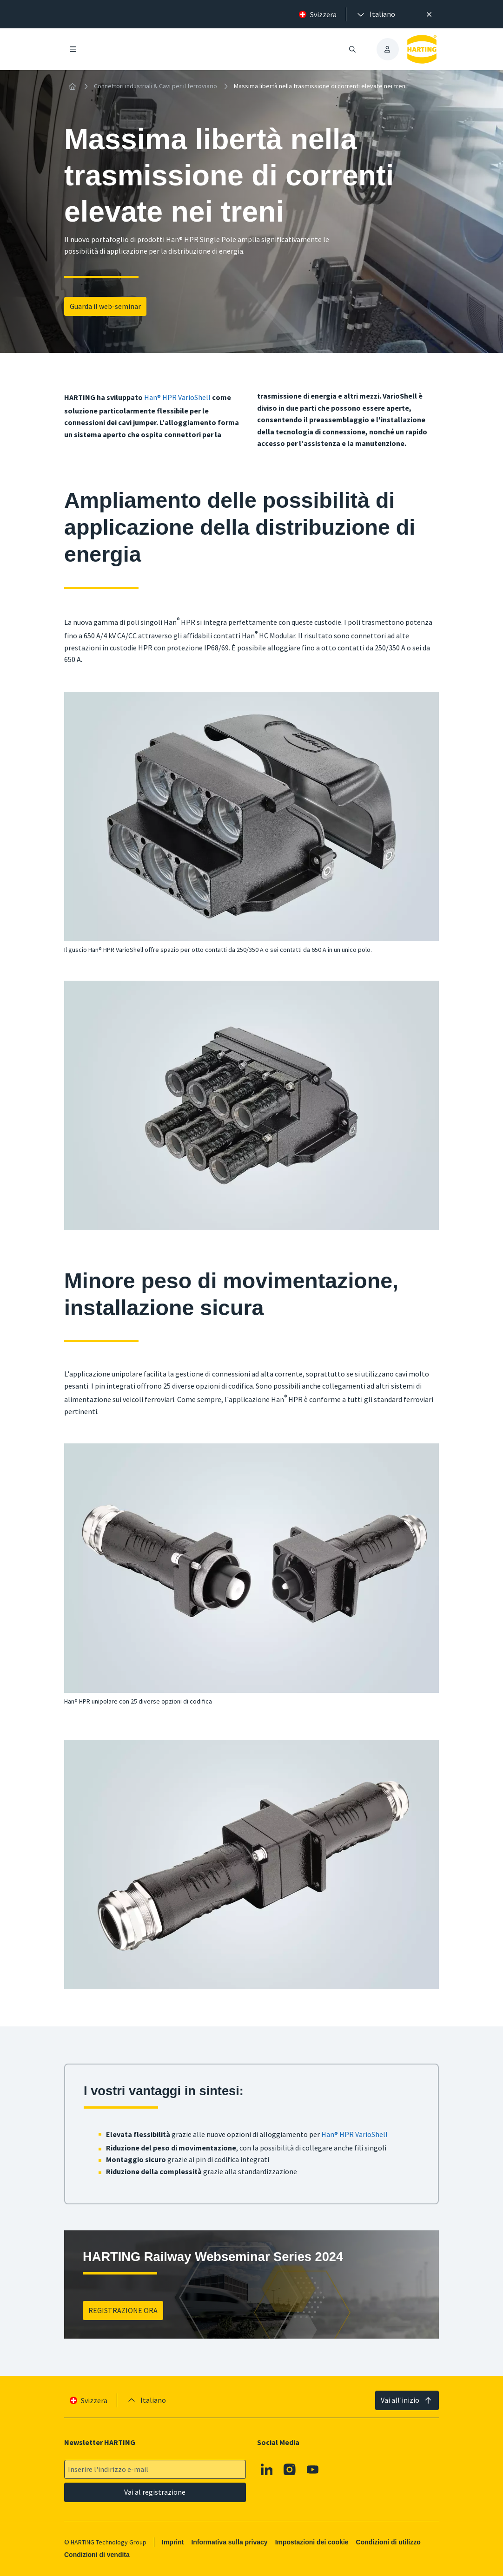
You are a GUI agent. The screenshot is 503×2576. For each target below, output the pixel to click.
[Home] (72, 86)
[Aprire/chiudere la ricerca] (352, 49)
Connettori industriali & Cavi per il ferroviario (155, 86)
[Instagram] (290, 2469)
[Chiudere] (429, 14)
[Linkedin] (267, 2469)
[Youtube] (313, 2469)
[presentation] (375, 14)
